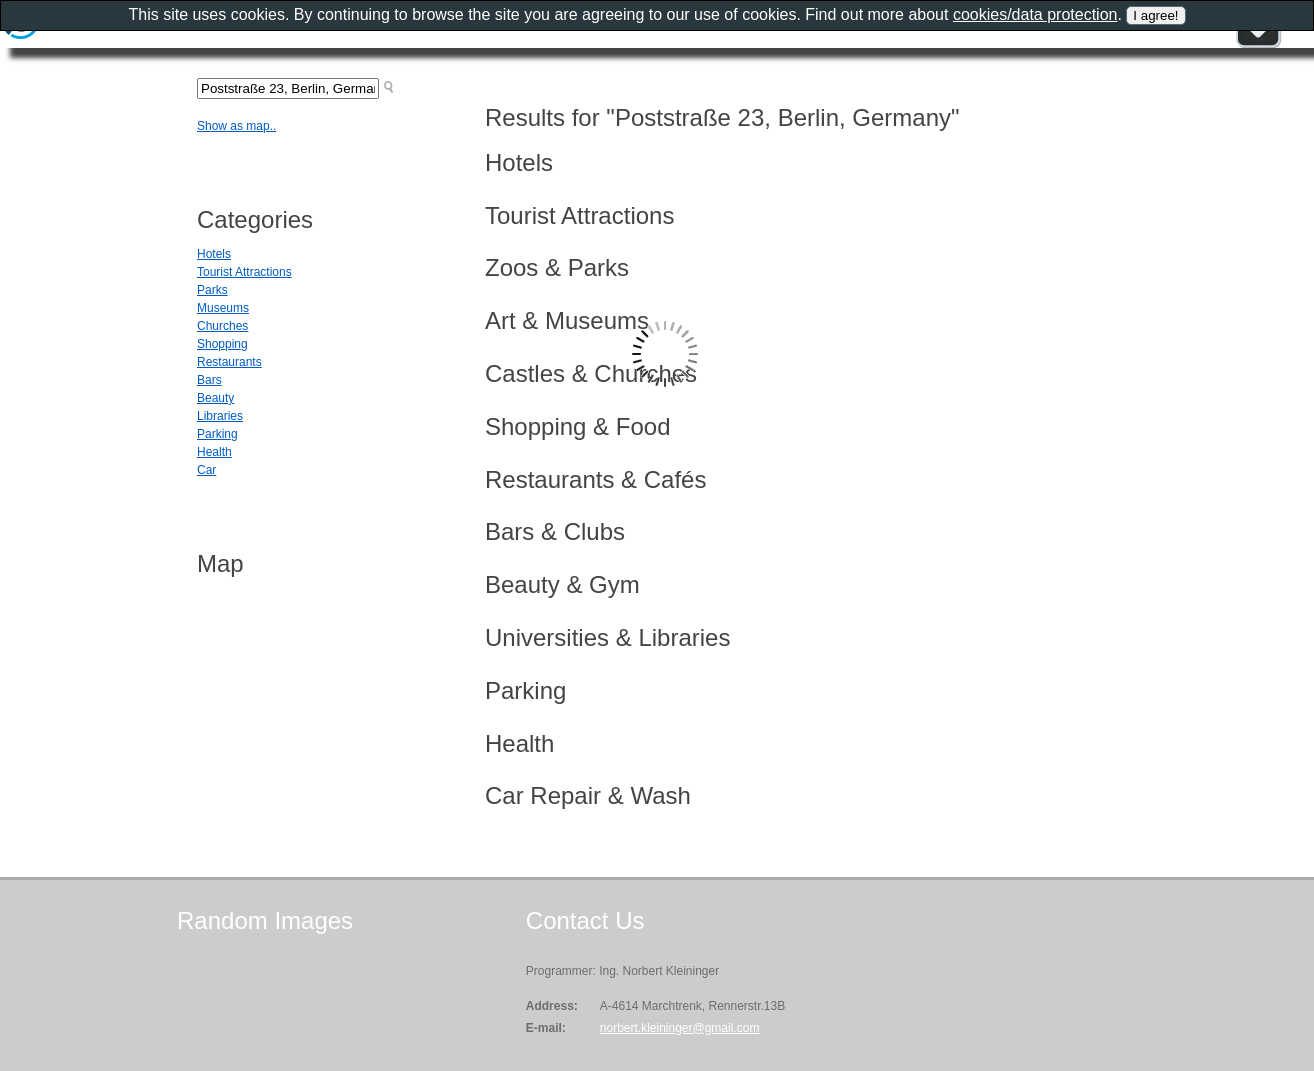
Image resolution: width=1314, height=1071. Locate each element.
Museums (223, 308)
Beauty (215, 398)
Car (206, 470)
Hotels (214, 254)
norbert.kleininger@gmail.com (680, 1028)
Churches (222, 326)
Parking (217, 434)
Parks (212, 290)
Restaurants (229, 362)
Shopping (222, 344)
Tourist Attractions (244, 272)
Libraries (220, 416)
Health (214, 452)
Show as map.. (236, 126)
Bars (209, 380)
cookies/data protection (1035, 14)
